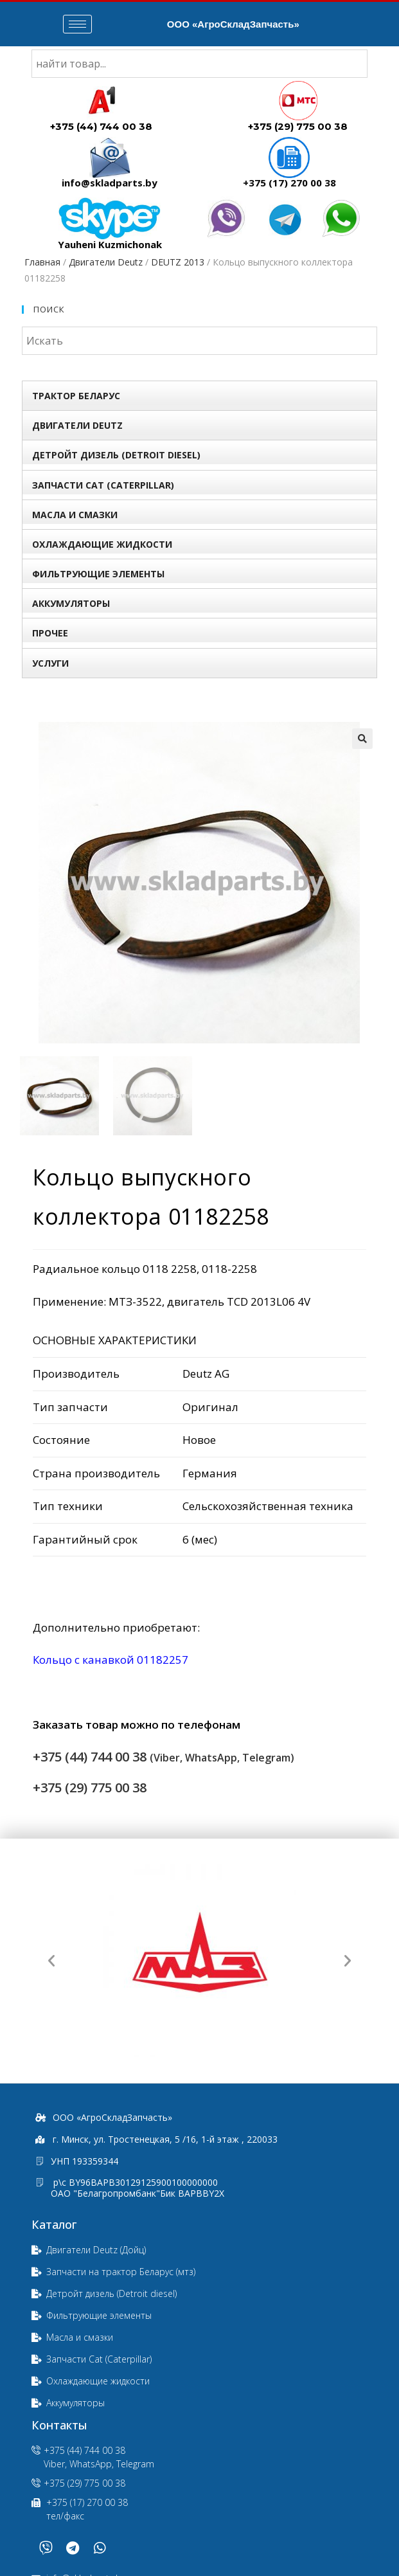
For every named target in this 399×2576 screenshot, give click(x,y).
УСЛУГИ (50, 663)
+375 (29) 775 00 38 (298, 126)
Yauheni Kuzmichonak (110, 244)
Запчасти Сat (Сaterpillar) (103, 485)
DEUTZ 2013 (177, 262)
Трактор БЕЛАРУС (76, 396)
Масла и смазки (75, 515)
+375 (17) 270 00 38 (289, 182)
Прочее (50, 633)
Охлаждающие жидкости (102, 544)
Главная (42, 262)
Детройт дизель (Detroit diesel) (116, 455)
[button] (51, 1960)
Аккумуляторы (71, 603)
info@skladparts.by (109, 182)
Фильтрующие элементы (98, 574)
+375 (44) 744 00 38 (101, 126)
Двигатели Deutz (106, 262)
